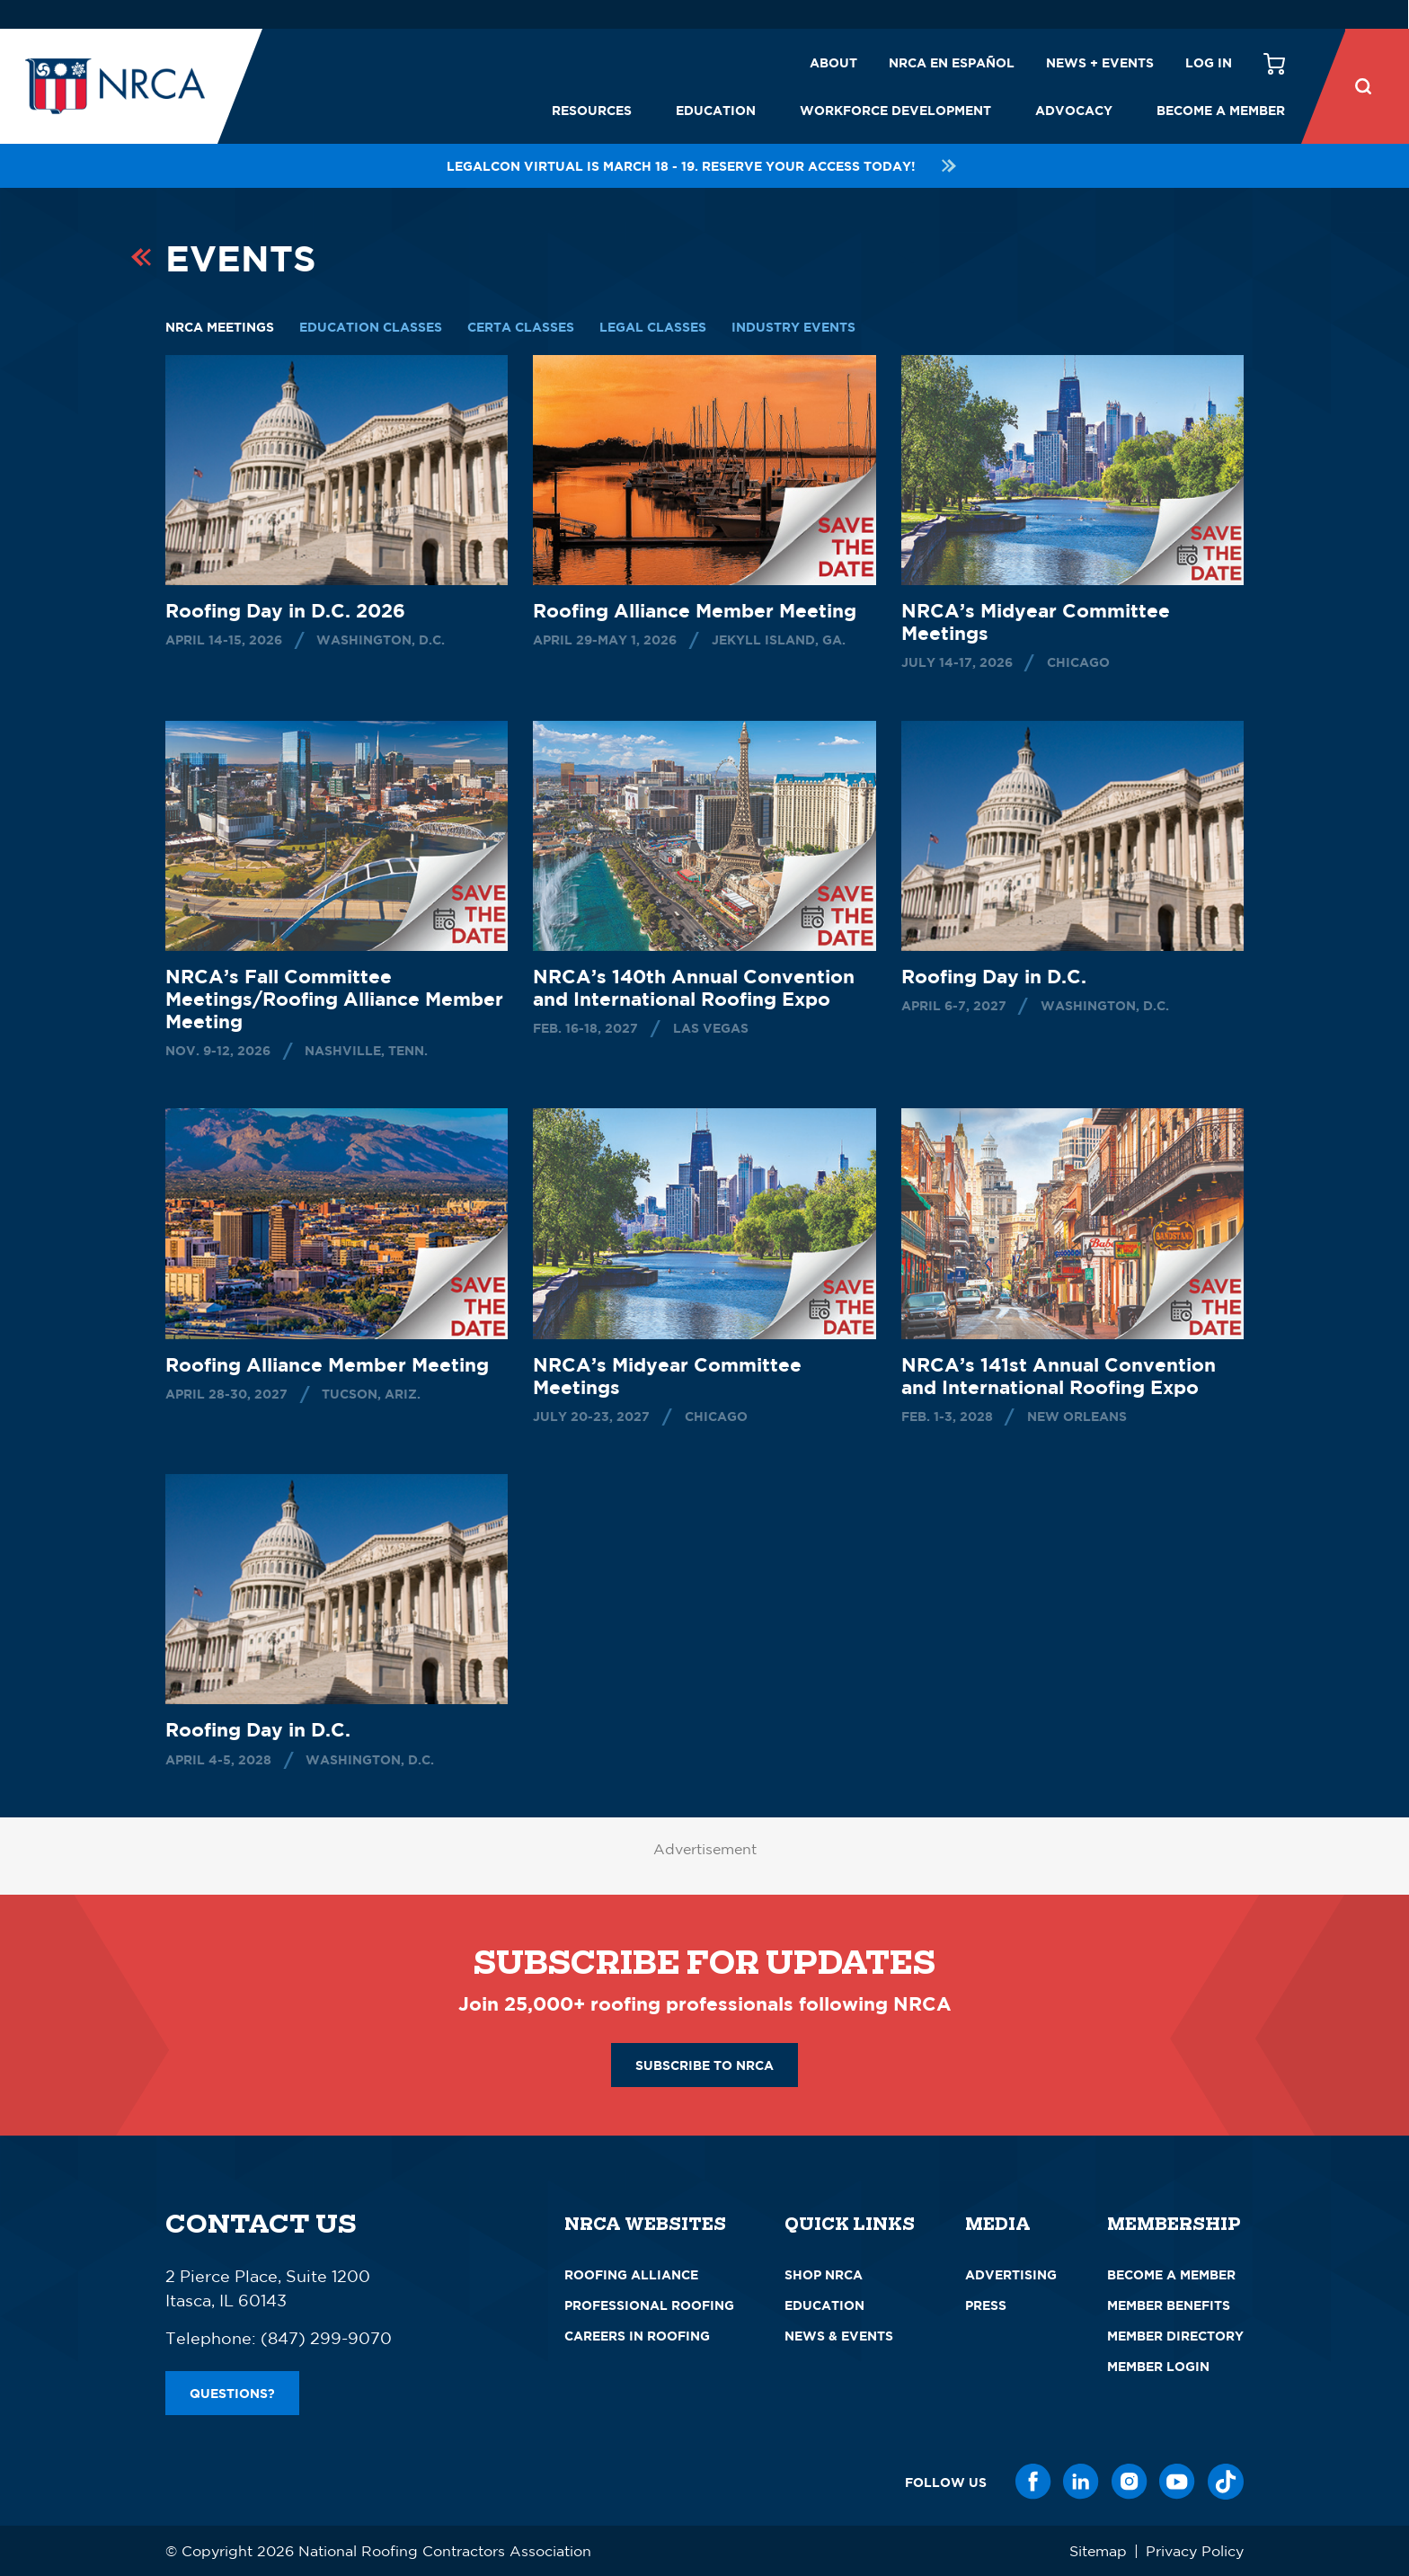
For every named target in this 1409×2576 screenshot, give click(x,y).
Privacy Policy (1195, 2551)
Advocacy (1073, 110)
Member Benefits (1168, 2305)
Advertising (1011, 2274)
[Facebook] (1033, 2482)
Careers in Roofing (637, 2335)
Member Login (1158, 2366)
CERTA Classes (520, 326)
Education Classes (370, 326)
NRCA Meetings (219, 326)
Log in (1208, 62)
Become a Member (1220, 110)
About (833, 62)
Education (716, 110)
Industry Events (793, 326)
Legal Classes (652, 326)
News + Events (1100, 62)
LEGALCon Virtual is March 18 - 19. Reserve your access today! (704, 165)
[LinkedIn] (1081, 2482)
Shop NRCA (823, 2274)
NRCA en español (952, 62)
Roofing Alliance (631, 2274)
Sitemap (1098, 2551)
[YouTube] (1177, 2482)
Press (985, 2305)
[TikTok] (1226, 2482)
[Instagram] (1130, 2482)
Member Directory (1175, 2335)
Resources (592, 110)
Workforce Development (895, 110)
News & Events (838, 2335)
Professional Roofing (649, 2305)
